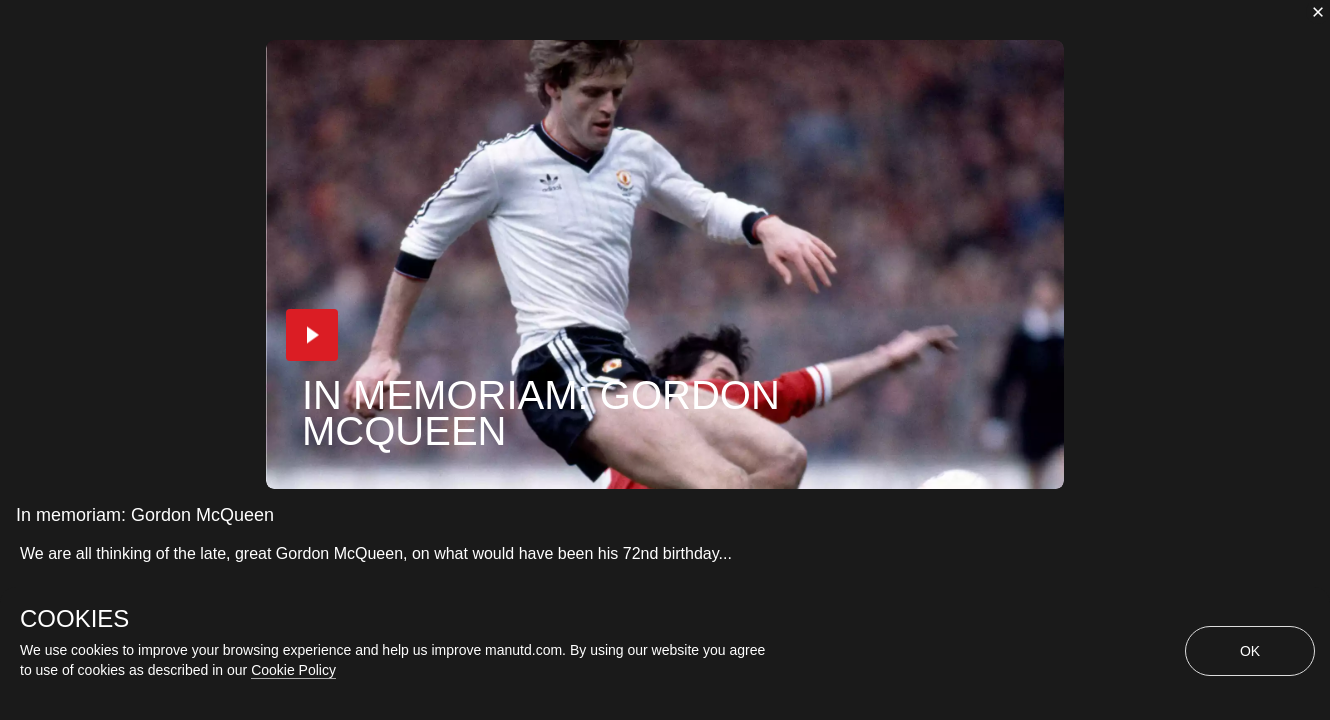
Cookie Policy (293, 670)
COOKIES (74, 619)
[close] (1318, 12)
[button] (312, 335)
